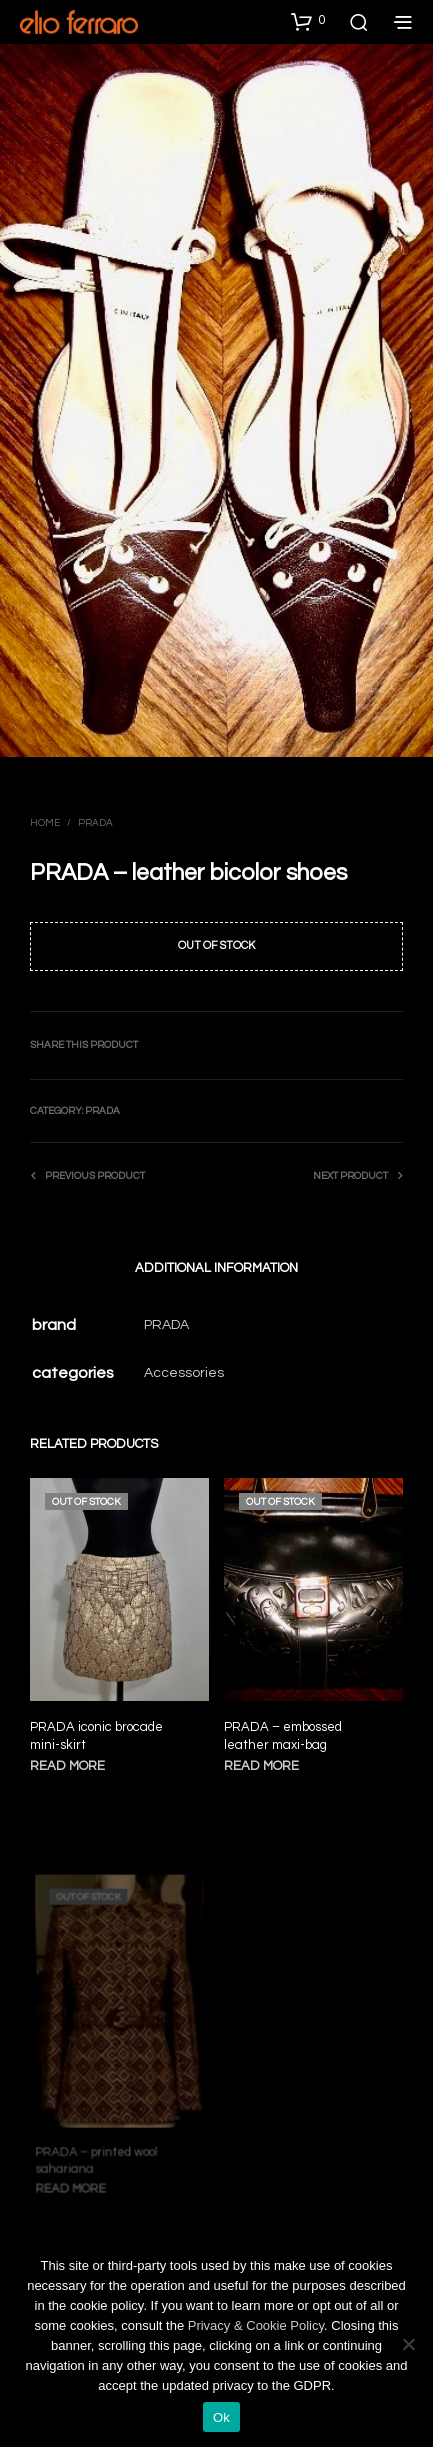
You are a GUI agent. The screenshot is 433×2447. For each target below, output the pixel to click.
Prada (95, 823)
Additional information (216, 1268)
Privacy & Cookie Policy (256, 2325)
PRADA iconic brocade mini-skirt (96, 1735)
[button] (308, 21)
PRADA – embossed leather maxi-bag (284, 1730)
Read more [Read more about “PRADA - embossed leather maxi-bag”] (264, 1758)
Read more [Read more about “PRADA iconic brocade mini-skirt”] (67, 1765)
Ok (221, 2417)
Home (45, 823)
